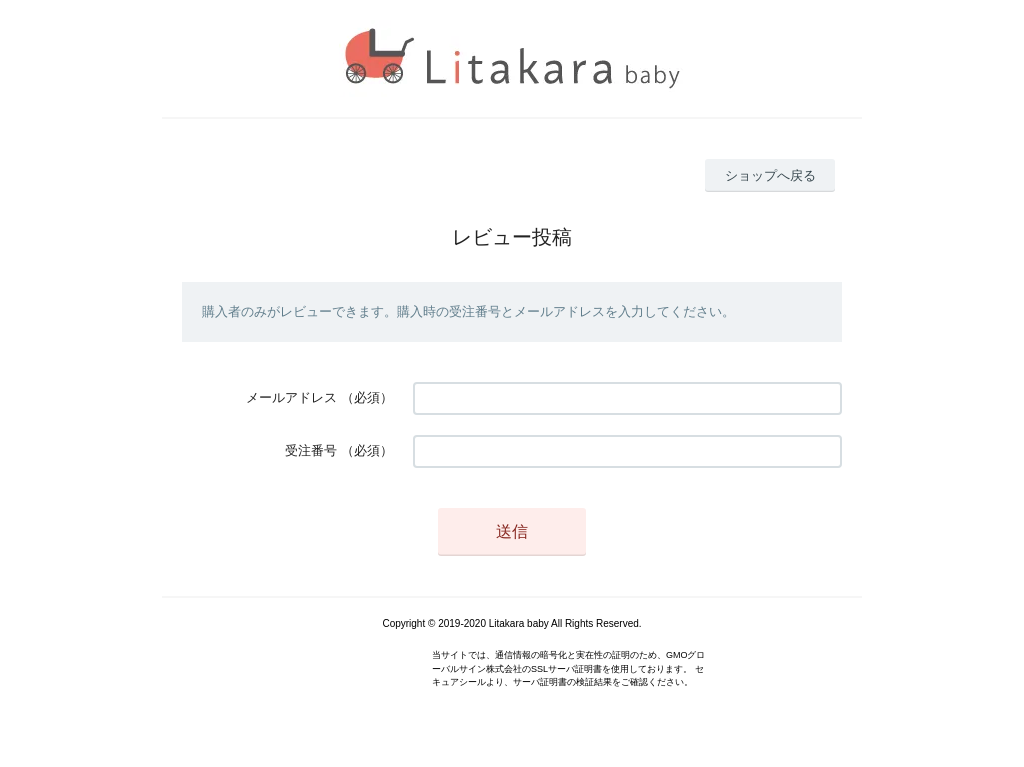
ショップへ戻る (770, 175)
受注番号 (311, 450)
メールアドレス (291, 397)
